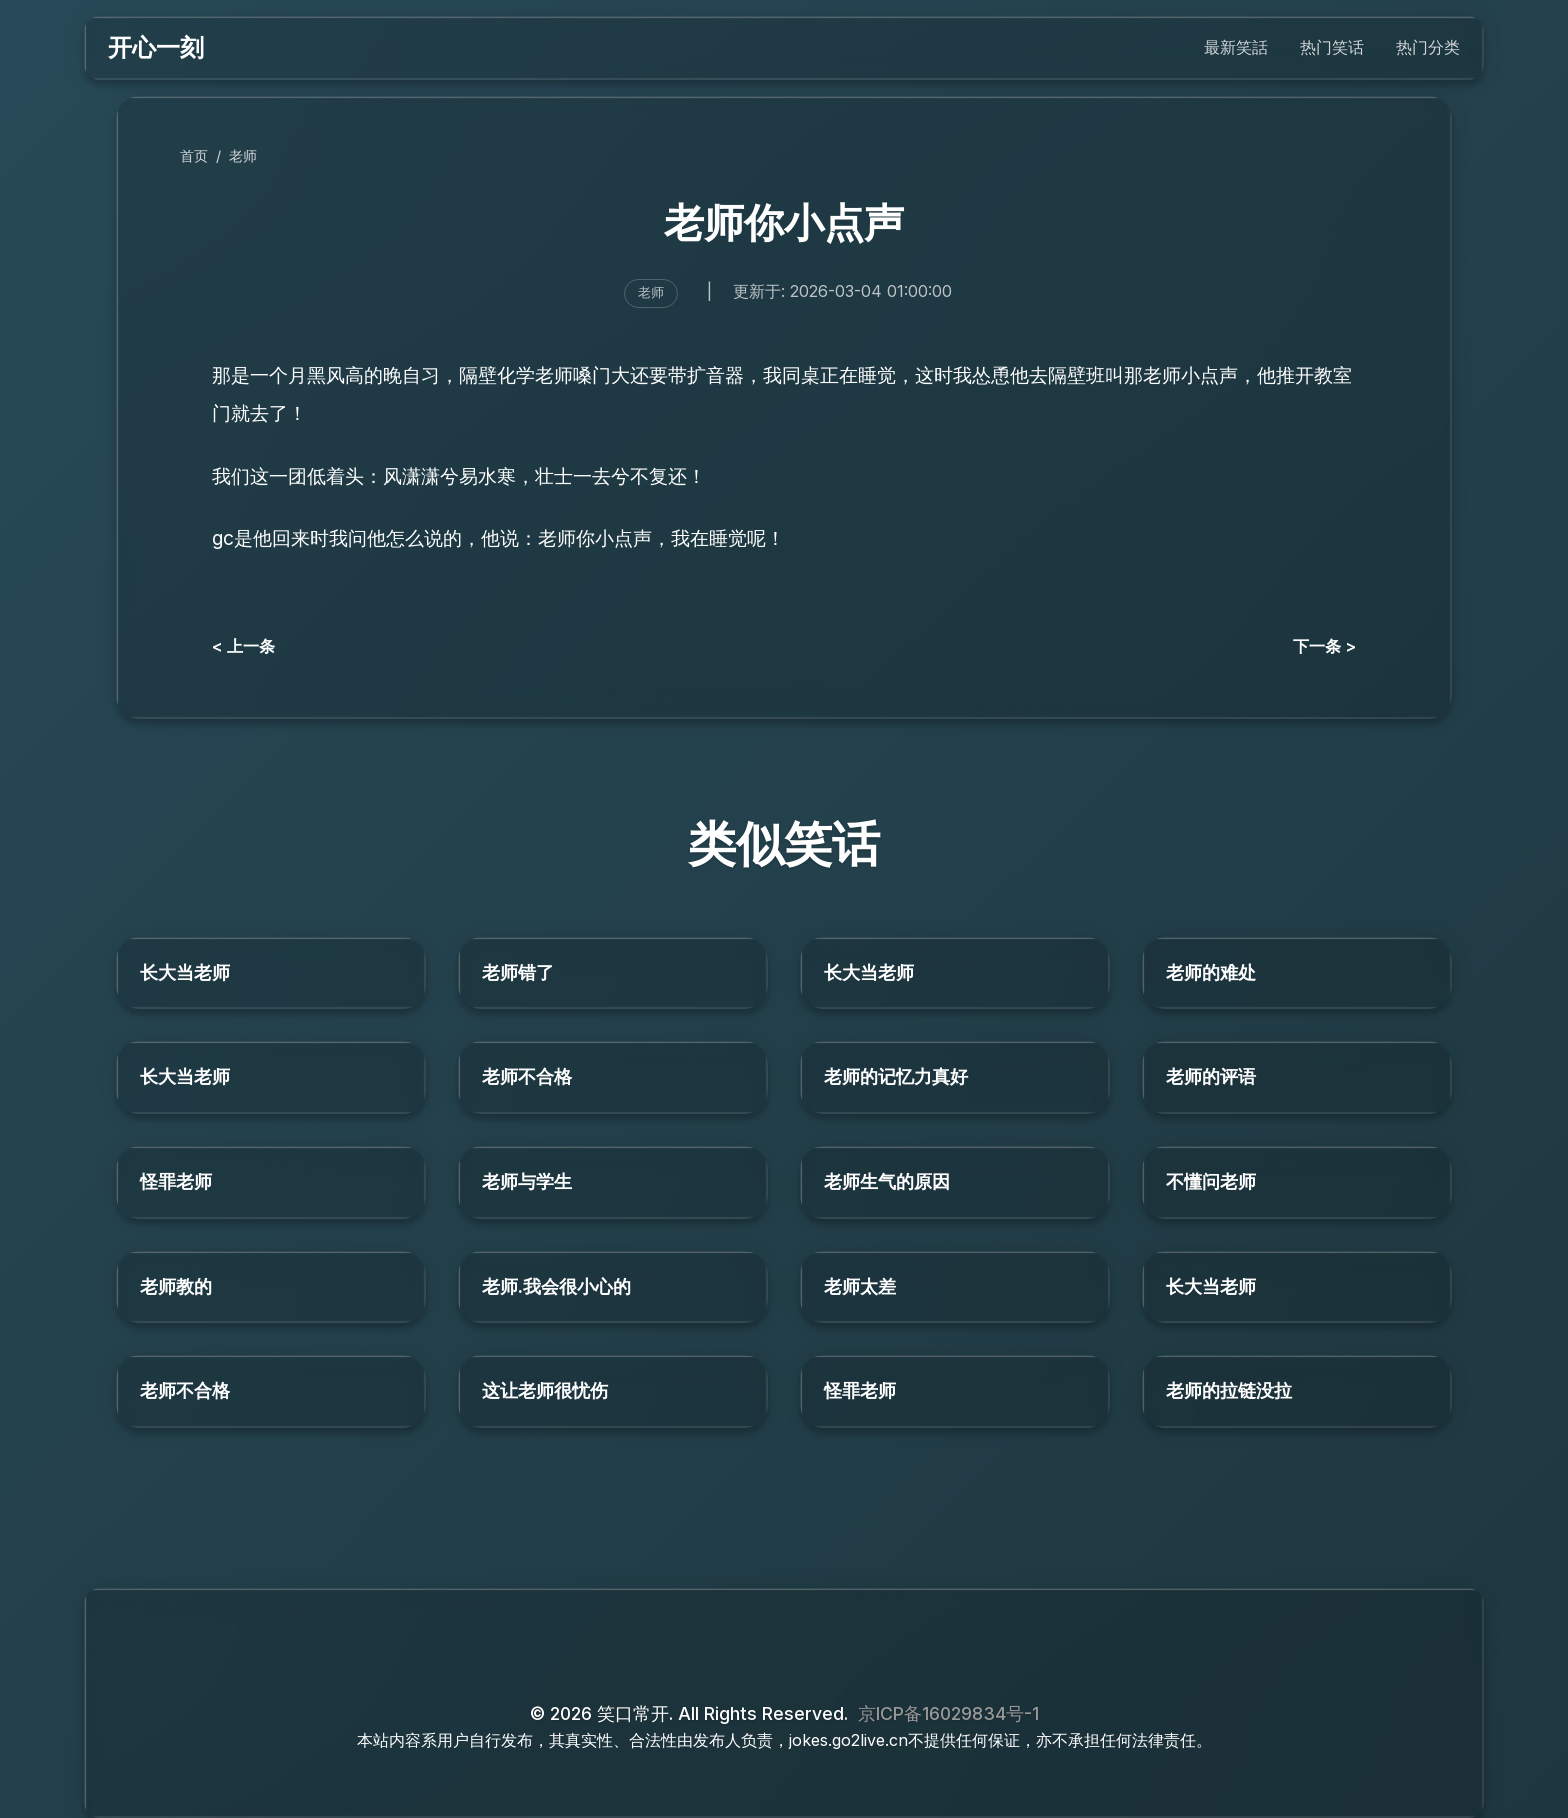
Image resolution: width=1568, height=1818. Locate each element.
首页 (194, 155)
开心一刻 (156, 47)
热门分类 (1428, 47)
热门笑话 (1332, 47)
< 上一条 (243, 646)
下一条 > (1324, 646)
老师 (243, 155)
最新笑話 (1236, 47)
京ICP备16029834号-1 (948, 1713)
